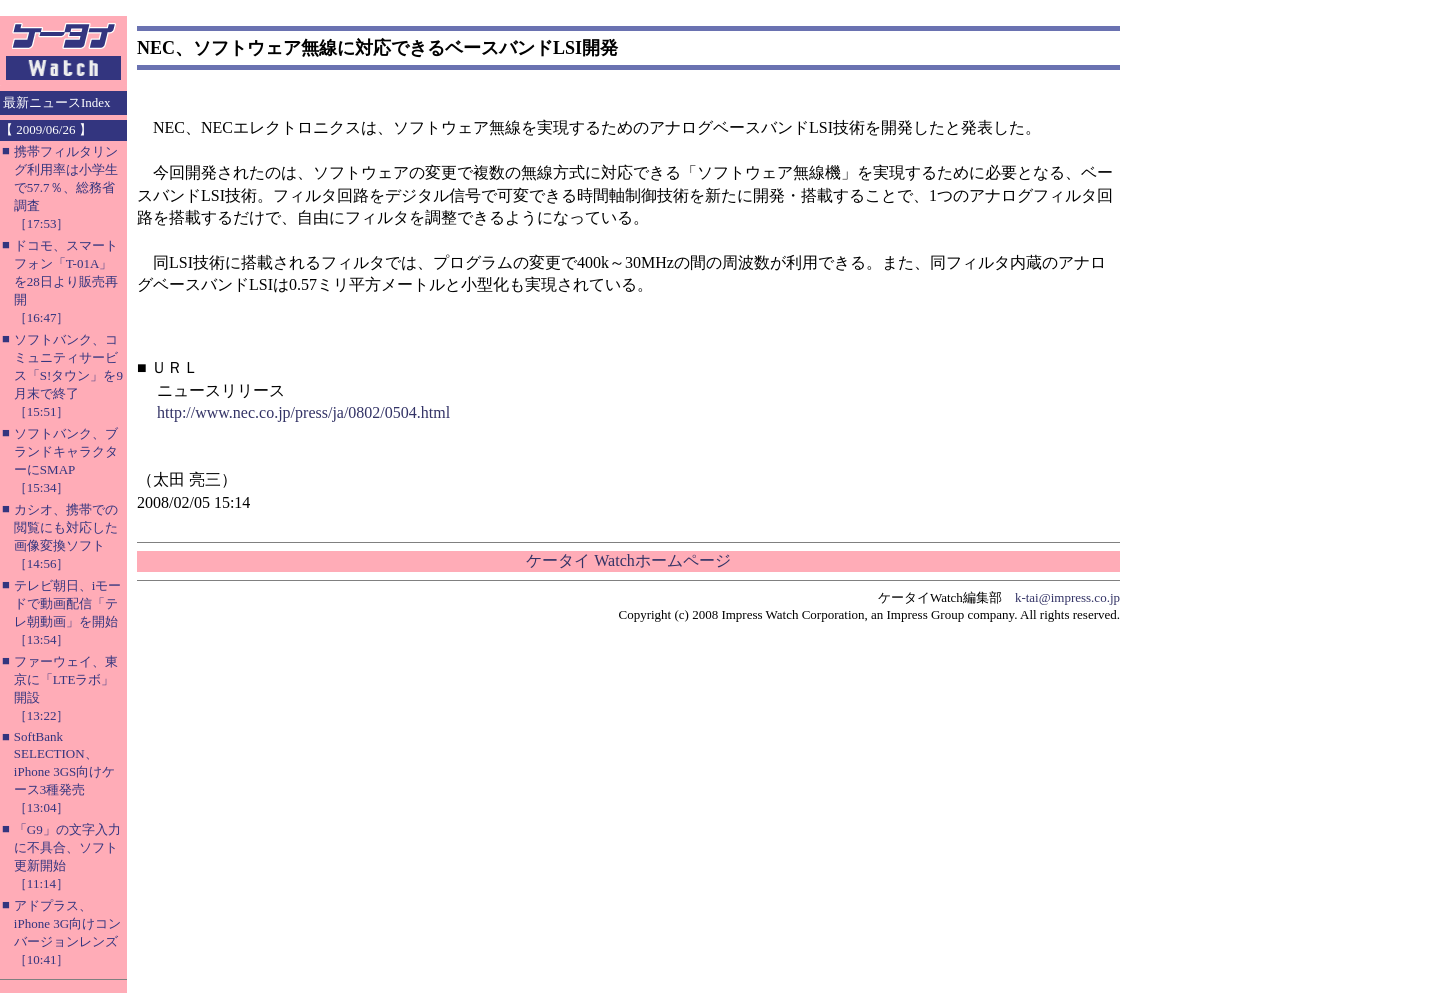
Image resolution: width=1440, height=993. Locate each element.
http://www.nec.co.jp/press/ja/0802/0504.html (303, 412)
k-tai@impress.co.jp (1067, 597)
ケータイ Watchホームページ (628, 560)
